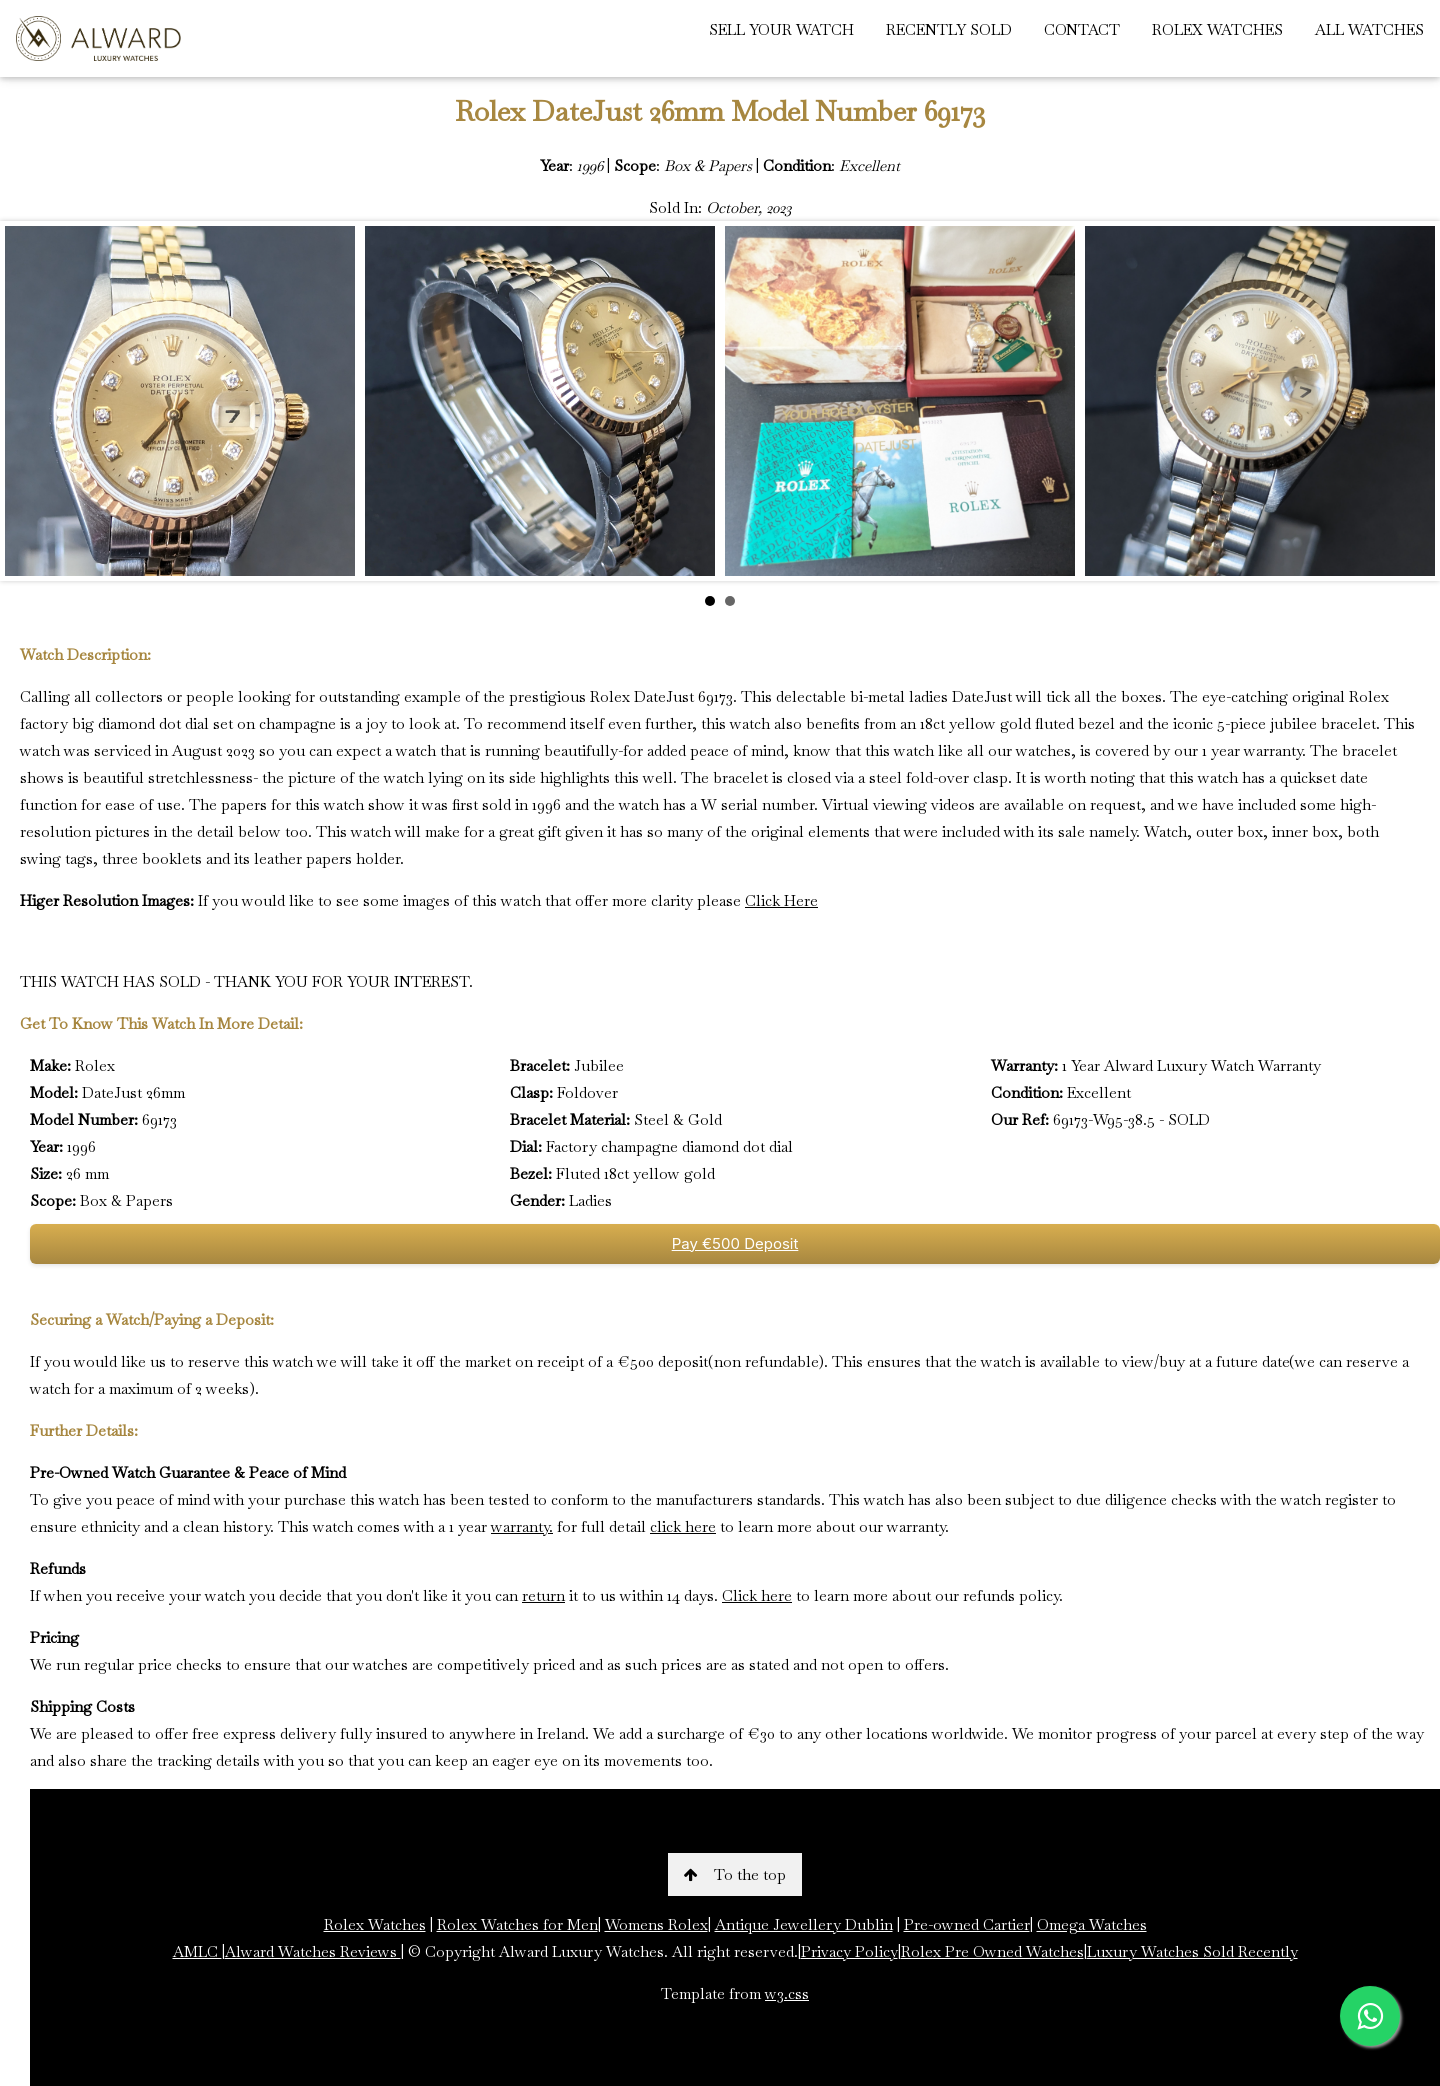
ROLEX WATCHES (1217, 29)
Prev (31, 401)
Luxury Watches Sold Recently (1192, 1951)
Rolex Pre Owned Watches (992, 1951)
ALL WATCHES (1369, 29)
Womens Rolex (656, 1924)
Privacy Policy (849, 1951)
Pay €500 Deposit (735, 1243)
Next (1409, 401)
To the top (735, 1874)
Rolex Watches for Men (517, 1924)
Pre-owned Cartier (967, 1924)
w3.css (787, 1993)
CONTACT (1082, 29)
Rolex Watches (375, 1924)
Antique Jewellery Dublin (804, 1924)
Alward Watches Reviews (313, 1951)
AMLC (197, 1951)
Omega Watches (1092, 1924)
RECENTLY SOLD (949, 29)
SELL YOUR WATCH (781, 29)
